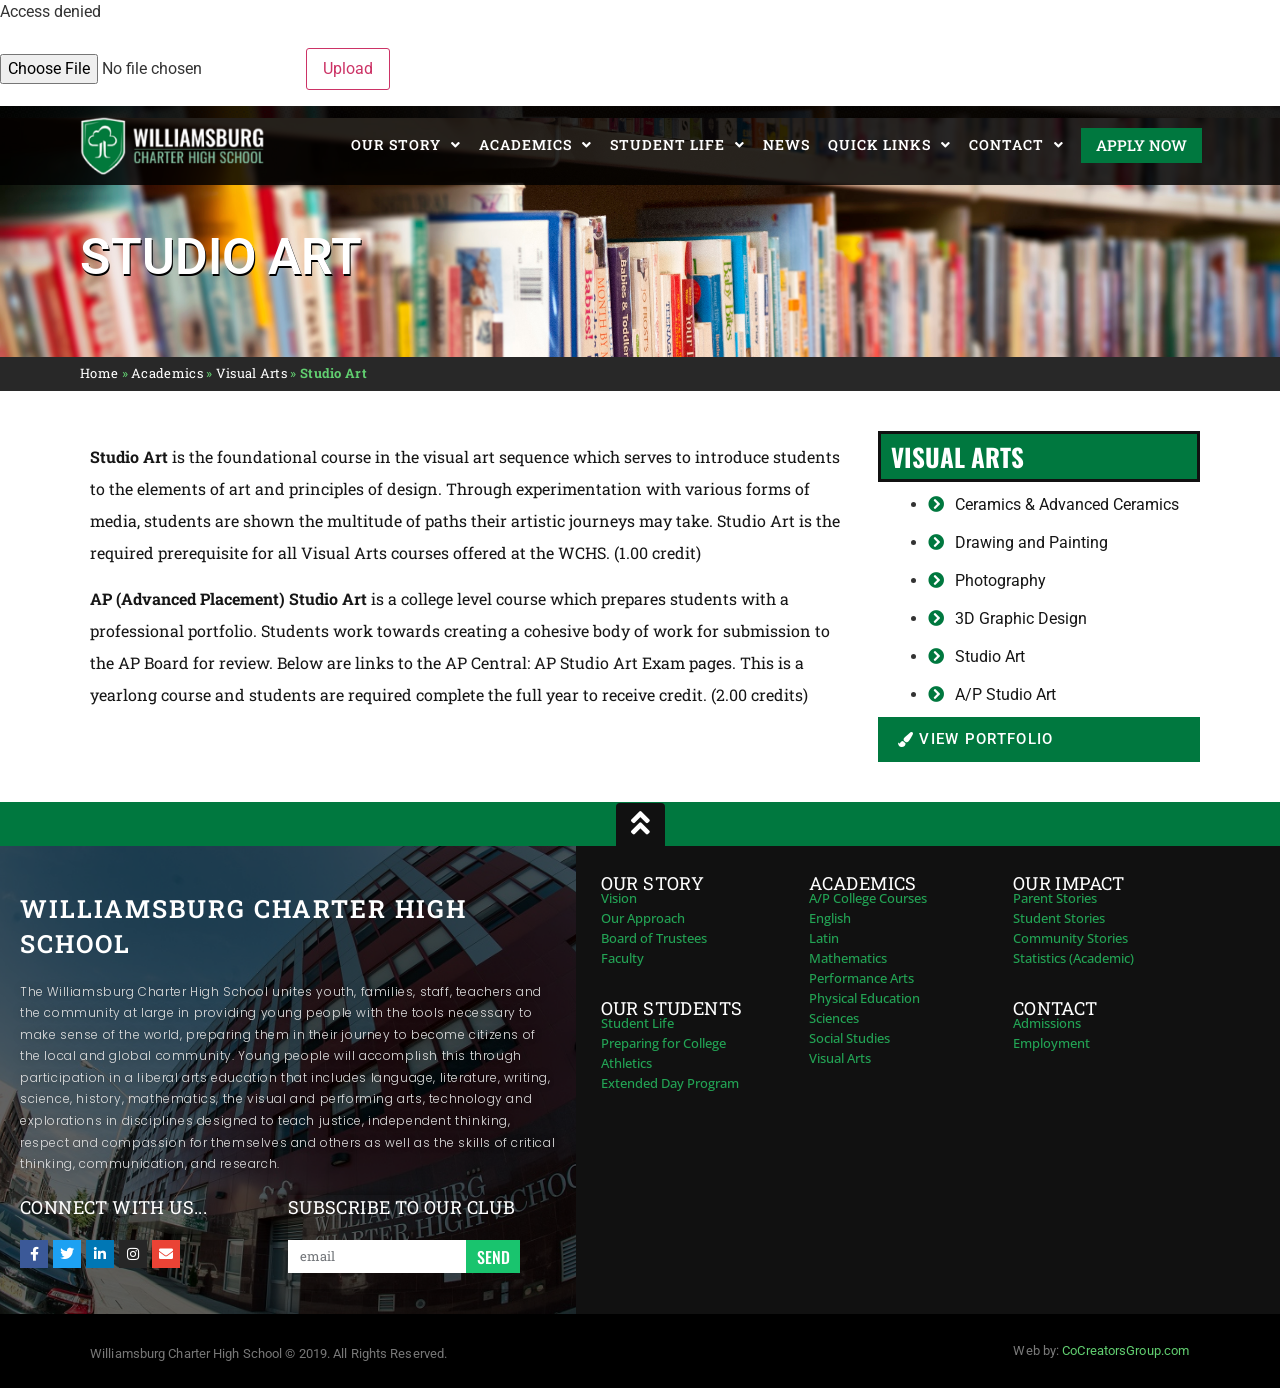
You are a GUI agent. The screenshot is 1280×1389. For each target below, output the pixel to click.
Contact (1016, 145)
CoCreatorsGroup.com (1125, 1350)
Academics (535, 145)
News (786, 144)
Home (99, 373)
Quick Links (889, 145)
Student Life (677, 145)
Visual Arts (251, 373)
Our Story (406, 145)
